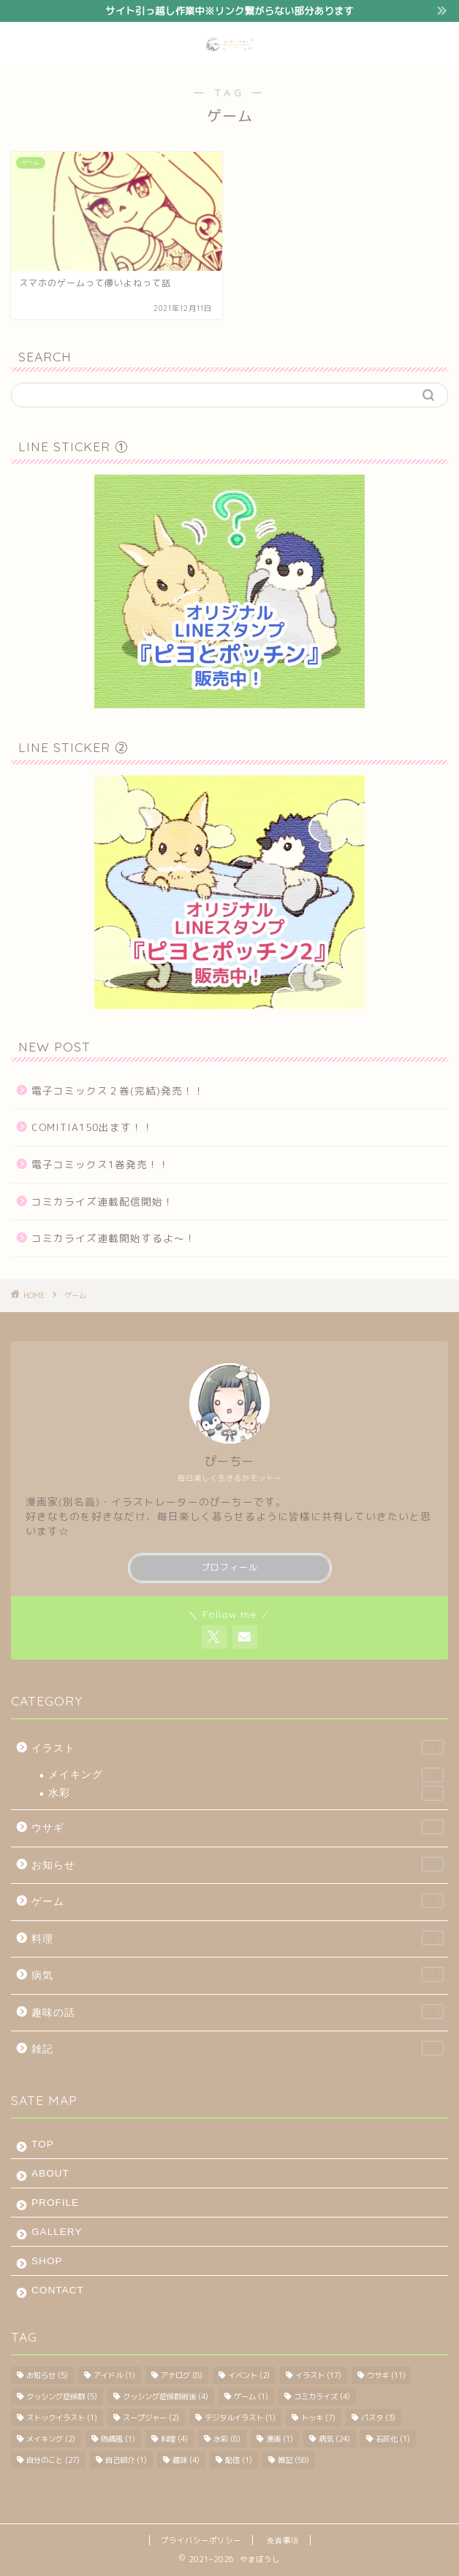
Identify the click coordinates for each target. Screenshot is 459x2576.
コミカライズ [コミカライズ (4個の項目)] (322, 2396)
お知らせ (237, 1864)
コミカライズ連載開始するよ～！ (113, 1238)
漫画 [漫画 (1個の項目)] (279, 2439)
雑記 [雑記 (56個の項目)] (293, 2460)
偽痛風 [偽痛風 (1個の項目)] (118, 2439)
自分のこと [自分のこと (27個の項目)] (53, 2460)
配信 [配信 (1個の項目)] (238, 2460)
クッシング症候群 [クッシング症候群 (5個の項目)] (61, 2396)
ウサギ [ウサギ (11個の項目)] (386, 2375)
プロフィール (229, 1567)
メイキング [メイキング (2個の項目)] (50, 2439)
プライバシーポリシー (201, 2540)
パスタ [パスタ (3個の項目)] (378, 2417)
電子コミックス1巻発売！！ (100, 1164)
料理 (237, 1938)
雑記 (237, 2048)
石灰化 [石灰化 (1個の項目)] (393, 2439)
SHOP (47, 2260)
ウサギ (237, 1827)
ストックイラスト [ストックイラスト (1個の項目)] (61, 2417)
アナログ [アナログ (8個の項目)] (181, 2375)
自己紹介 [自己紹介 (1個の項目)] (126, 2460)
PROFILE (55, 2202)
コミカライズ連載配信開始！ (102, 1201)
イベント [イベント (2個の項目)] (249, 2375)
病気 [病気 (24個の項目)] (334, 2439)
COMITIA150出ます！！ (92, 1127)
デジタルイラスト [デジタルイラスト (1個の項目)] (240, 2417)
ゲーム (237, 1900)
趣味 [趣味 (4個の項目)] (186, 2460)
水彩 (246, 1793)
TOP (42, 2144)
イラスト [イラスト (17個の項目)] (318, 2375)
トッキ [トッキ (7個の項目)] (318, 2417)
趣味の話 (237, 2011)
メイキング (246, 1775)
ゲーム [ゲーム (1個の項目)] (251, 2396)
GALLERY (56, 2231)
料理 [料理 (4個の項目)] (174, 2439)
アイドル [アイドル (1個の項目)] (114, 2375)
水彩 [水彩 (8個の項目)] (226, 2439)
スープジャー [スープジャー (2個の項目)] (151, 2417)
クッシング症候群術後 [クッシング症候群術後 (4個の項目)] (165, 2396)
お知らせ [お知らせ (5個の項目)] (47, 2375)
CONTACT (57, 2290)
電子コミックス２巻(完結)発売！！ (118, 1090)
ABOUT (50, 2173)
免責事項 (283, 2540)
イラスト (237, 1747)
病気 (237, 1974)
